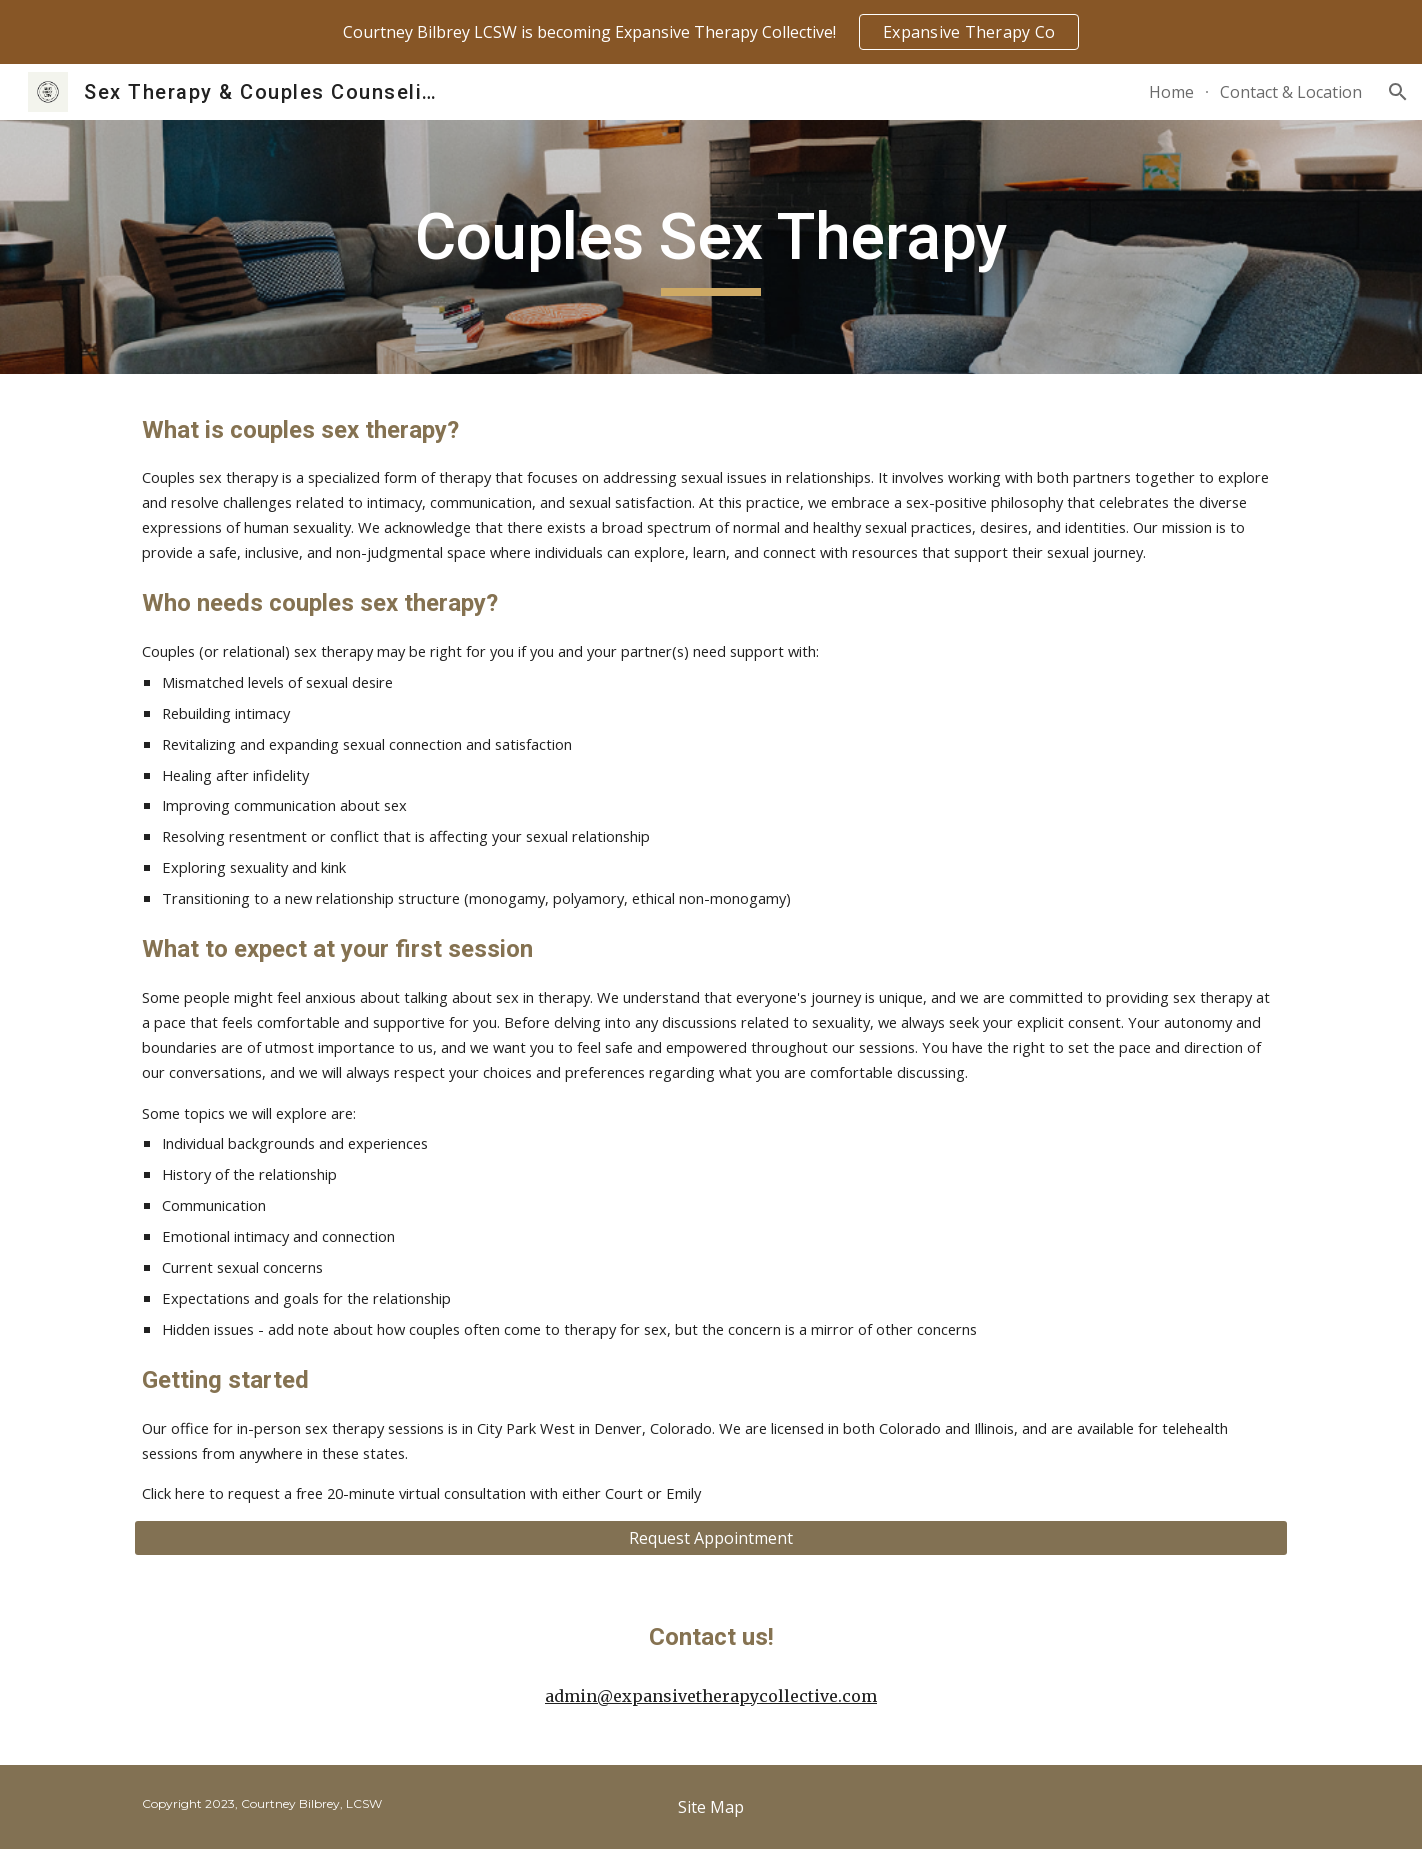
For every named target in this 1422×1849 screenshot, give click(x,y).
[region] (711, 32)
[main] (711, 247)
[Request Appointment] (711, 1538)
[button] (1398, 92)
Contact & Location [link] (1291, 92)
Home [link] (1171, 92)
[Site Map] (711, 1807)
